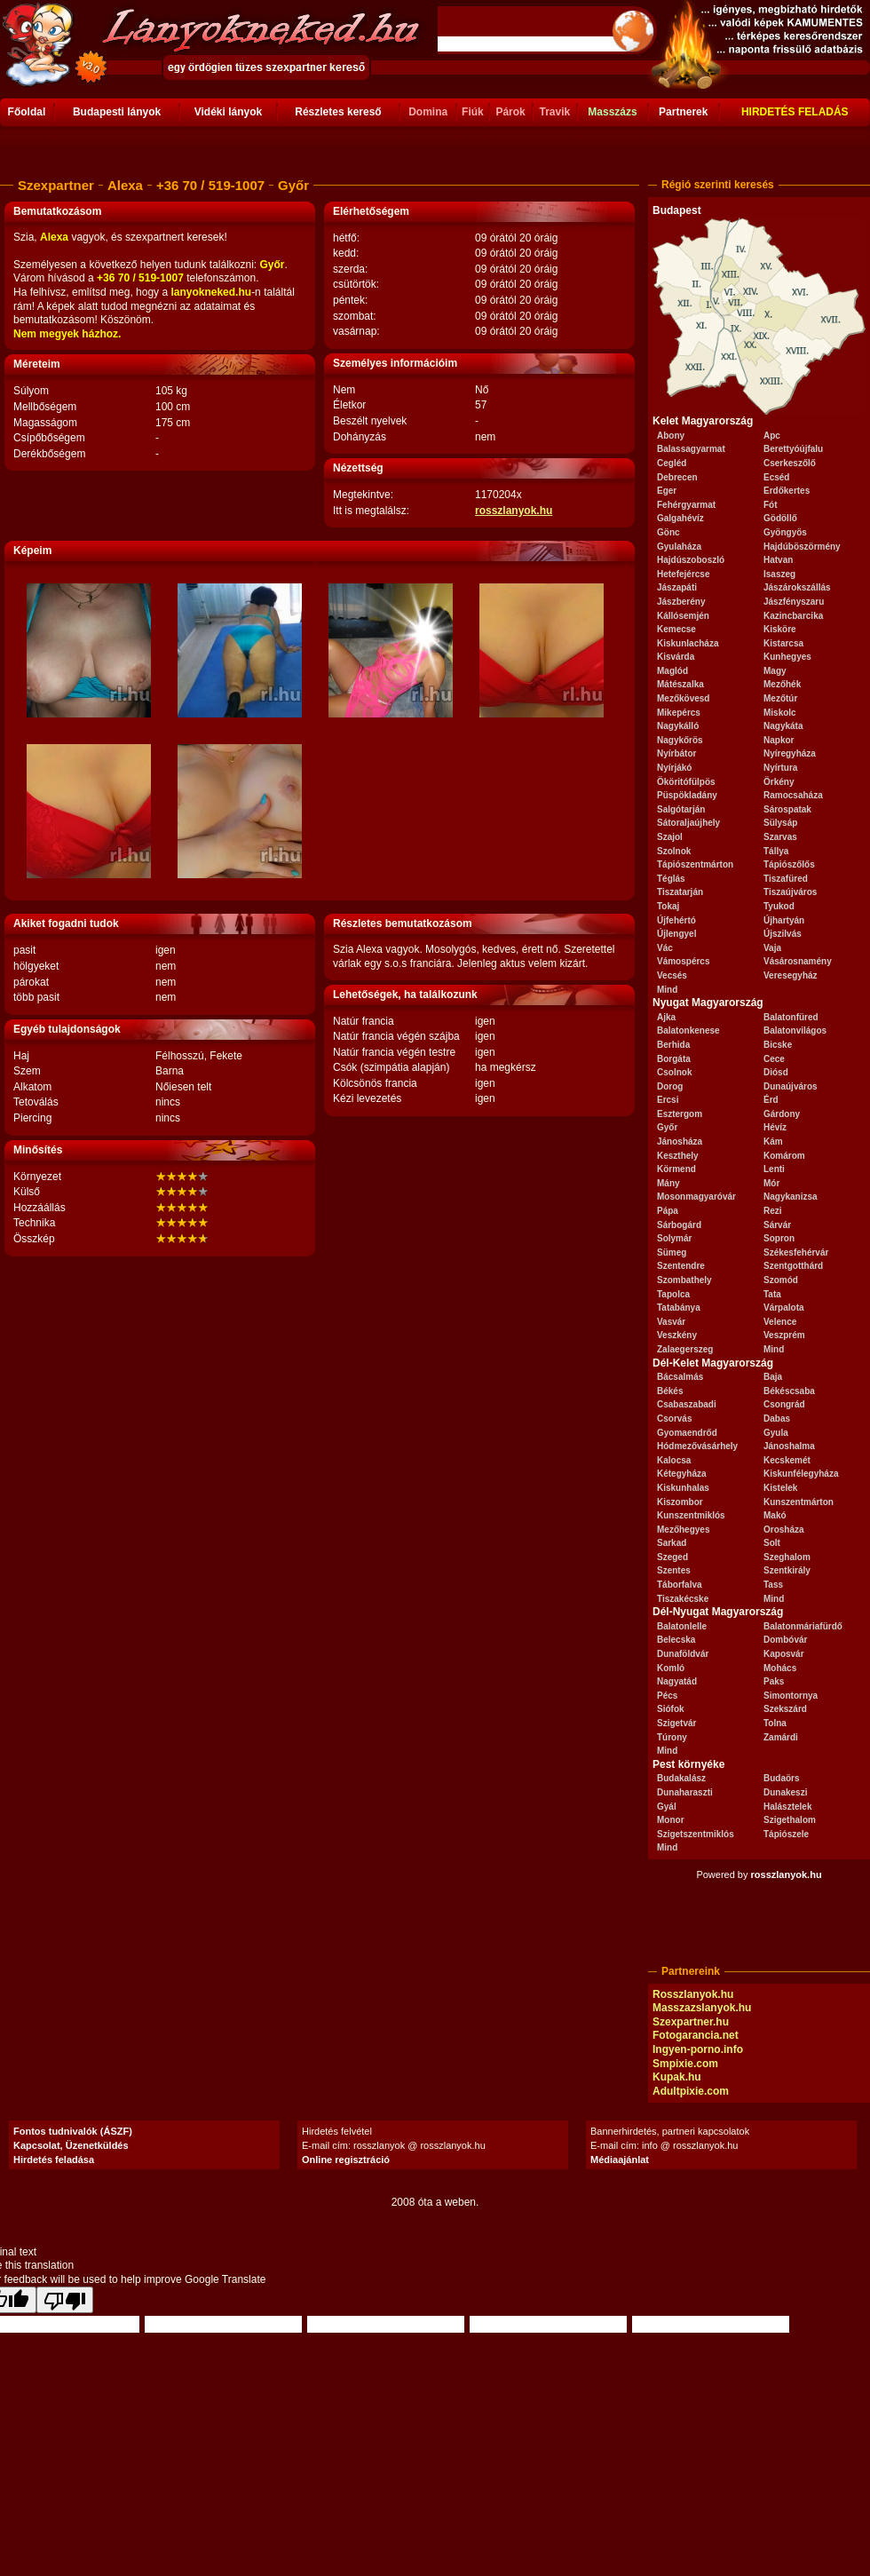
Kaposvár (783, 1654)
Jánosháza (679, 1141)
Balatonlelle (682, 1626)
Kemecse (676, 629)
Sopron (779, 1238)
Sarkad (671, 1543)
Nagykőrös (680, 740)
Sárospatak (787, 809)
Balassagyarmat (691, 449)
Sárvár (777, 1225)
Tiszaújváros (790, 892)
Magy (775, 671)
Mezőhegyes (683, 1529)
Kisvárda (675, 657)
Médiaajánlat (619, 2159)
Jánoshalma (789, 1446)
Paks (773, 1681)
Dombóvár (785, 1640)
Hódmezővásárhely (697, 1446)
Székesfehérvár (795, 1252)
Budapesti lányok (117, 112)
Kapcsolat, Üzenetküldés (71, 2145)
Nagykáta (783, 726)
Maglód (672, 671)
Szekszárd (785, 1709)
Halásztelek (787, 1806)
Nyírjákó (674, 768)
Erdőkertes (786, 490)
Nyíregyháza (789, 753)
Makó (775, 1515)
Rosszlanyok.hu (692, 1994)
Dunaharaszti (685, 1792)
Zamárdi (780, 1737)
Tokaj (668, 906)
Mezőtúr (780, 698)
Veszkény (677, 1335)
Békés (670, 1391)
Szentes (674, 1570)
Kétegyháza (682, 1473)
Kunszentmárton (798, 1502)
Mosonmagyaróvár (696, 1196)
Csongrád (784, 1404)
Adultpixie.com (690, 2091)
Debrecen (677, 477)
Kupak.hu (676, 2077)
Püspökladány (687, 795)
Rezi (772, 1211)
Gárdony (781, 1114)
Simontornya (790, 1695)
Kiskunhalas (683, 1488)
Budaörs (781, 1778)
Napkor (778, 740)
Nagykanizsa (790, 1196)
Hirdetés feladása (53, 2159)
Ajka (666, 1017)
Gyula (775, 1433)
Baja (772, 1377)
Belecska (676, 1640)
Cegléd (671, 463)
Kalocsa (674, 1460)
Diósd (775, 1072)
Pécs (667, 1695)
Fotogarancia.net (695, 2035)
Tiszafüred (785, 879)
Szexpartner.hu (690, 2022)
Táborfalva (679, 1584)
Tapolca (673, 1294)
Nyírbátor (676, 753)
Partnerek (683, 112)
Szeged (672, 1557)
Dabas (776, 1418)
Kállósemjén (683, 616)
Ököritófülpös (686, 782)
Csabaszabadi (686, 1404)
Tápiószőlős (789, 864)
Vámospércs (683, 961)
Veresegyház (790, 975)
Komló (670, 1668)
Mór (771, 1183)
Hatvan (778, 560)
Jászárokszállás (797, 587)
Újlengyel (676, 934)
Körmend (676, 1169)
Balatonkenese (688, 1030)
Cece (774, 1059)
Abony (670, 435)
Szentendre (681, 1266)
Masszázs (612, 112)
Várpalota (783, 1307)
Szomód (780, 1280)
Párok (510, 112)
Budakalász (681, 1778)
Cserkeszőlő (789, 463)
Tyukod (779, 906)
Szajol (670, 837)
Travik (554, 112)
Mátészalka (680, 684)
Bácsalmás (680, 1377)
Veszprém (784, 1335)
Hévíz (775, 1127)
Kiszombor (680, 1502)
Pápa (667, 1211)
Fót (770, 505)
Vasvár (671, 1322)
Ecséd (776, 477)
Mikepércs (678, 712)
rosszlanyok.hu (513, 510)
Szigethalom (789, 1820)
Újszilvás (782, 934)
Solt (771, 1543)
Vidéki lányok (228, 112)
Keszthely (678, 1156)
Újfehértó (676, 920)
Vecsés (672, 975)
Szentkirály (787, 1570)
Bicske (777, 1045)
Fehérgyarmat (686, 505)
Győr (667, 1127)
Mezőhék (782, 684)
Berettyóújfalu (793, 449)
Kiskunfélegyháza (800, 1473)
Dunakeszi (785, 1792)
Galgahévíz (680, 518)
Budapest (676, 210)
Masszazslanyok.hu (701, 2007)
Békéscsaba (789, 1391)
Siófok (670, 1709)
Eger (666, 490)
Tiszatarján (680, 892)
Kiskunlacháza (687, 643)
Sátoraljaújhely (688, 823)
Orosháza (783, 1529)
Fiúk (473, 112)
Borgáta (674, 1059)
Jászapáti (677, 587)
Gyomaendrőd (687, 1433)
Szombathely (684, 1280)
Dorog (670, 1086)
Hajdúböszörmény (802, 546)
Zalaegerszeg (685, 1349)
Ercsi (667, 1100)
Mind (667, 990)
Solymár (674, 1238)
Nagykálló (678, 726)
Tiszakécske (682, 1599)
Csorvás (674, 1418)
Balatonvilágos (794, 1030)
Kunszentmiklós (691, 1515)
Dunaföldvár (682, 1654)
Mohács (779, 1668)
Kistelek (780, 1488)
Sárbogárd (679, 1225)
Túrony (672, 1737)
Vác (665, 948)
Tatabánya (678, 1307)
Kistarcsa (783, 643)
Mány (668, 1183)
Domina (427, 112)
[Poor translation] (64, 2300)
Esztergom (679, 1114)
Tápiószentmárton (695, 864)
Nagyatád (677, 1681)
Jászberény (681, 601)
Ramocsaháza (793, 795)
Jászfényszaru (793, 601)
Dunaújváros (790, 1086)
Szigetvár (676, 1723)
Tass (773, 1584)
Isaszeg (779, 574)
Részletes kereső (338, 112)
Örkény (778, 782)
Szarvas (780, 837)
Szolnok (674, 851)
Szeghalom (787, 1557)
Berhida (673, 1045)
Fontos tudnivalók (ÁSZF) (72, 2131)
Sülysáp (780, 823)
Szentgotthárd (793, 1266)
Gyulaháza (679, 546)
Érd (771, 1100)
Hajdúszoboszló (690, 560)
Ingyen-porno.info (697, 2049)
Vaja (772, 948)
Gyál (666, 1806)
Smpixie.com (685, 2063)
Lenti (774, 1169)
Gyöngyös (785, 532)
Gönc (668, 532)
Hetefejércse (683, 574)
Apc (771, 435)
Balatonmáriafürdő (802, 1626)
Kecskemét (787, 1460)
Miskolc (779, 712)
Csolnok (674, 1072)
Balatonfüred (791, 1017)
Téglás (671, 879)
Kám (773, 1141)
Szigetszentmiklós (695, 1834)
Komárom (784, 1156)
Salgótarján (681, 809)
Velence (779, 1322)
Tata (772, 1294)
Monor (670, 1820)
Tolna (775, 1723)
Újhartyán (783, 920)
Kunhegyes (787, 657)
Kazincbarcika (793, 616)
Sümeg (671, 1252)
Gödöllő (780, 518)
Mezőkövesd (683, 698)
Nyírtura (780, 768)
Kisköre (779, 629)
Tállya (775, 851)
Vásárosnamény (797, 961)
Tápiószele (786, 1834)
